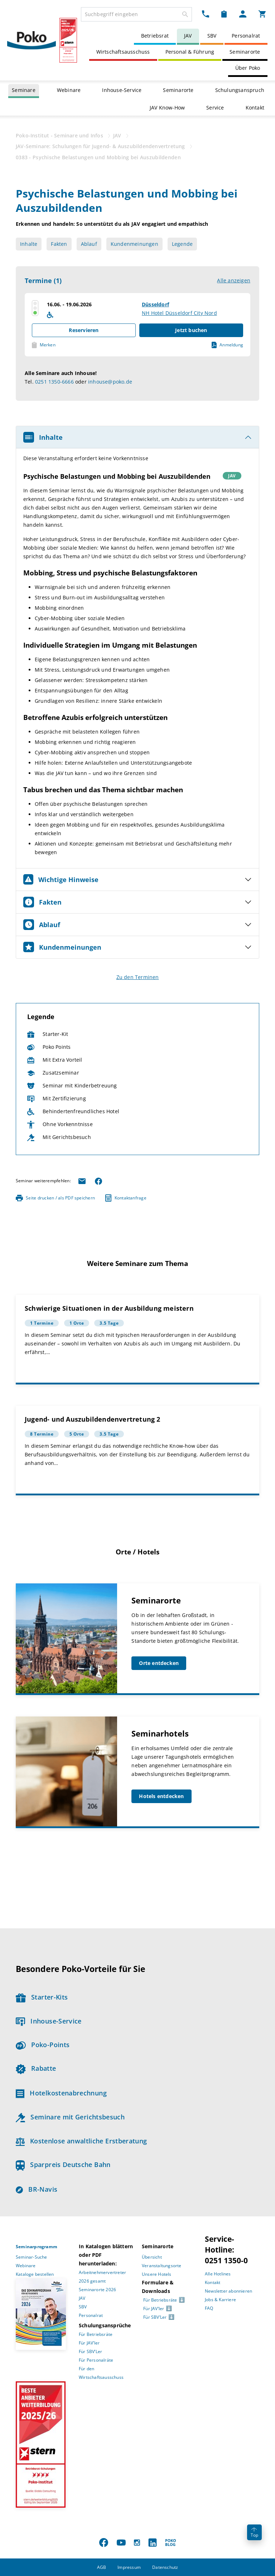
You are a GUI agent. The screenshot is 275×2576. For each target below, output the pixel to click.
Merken (44, 345)
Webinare (69, 90)
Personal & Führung (189, 51)
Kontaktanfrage (125, 1198)
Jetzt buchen (191, 330)
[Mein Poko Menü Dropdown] (243, 13)
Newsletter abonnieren (228, 2291)
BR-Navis (36, 2189)
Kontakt (255, 107)
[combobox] (136, 14)
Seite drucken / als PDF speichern (55, 1198)
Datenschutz (165, 2567)
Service (215, 107)
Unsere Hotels (157, 2274)
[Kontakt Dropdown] (205, 13)
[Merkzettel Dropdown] (224, 13)
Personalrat (246, 35)
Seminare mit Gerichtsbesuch (70, 2117)
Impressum (129, 2567)
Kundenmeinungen (134, 243)
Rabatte (36, 2068)
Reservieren (83, 330)
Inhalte (28, 243)
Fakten (59, 243)
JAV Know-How (167, 107)
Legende (182, 243)
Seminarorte (245, 51)
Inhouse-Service (121, 90)
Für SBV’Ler (90, 2351)
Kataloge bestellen (35, 2274)
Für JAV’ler (89, 2343)
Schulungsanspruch (239, 90)
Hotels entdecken (161, 1796)
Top (254, 2533)
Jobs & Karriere (220, 2300)
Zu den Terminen (137, 977)
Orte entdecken (159, 1663)
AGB (101, 2567)
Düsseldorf (155, 304)
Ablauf (89, 243)
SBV (212, 35)
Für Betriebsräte (95, 2334)
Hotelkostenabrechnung (61, 2093)
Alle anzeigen (233, 280)
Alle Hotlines (218, 2274)
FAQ (209, 2308)
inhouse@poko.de (110, 381)
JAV (188, 35)
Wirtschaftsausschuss (123, 51)
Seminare (23, 90)
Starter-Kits (42, 1997)
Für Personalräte (96, 2360)
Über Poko (247, 67)
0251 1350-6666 (54, 381)
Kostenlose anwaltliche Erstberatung (81, 2141)
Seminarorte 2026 (97, 2290)
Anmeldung (227, 345)
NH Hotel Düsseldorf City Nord (179, 313)
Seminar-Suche (31, 2257)
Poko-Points (42, 2044)
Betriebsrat (155, 35)
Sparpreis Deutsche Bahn (63, 2164)
